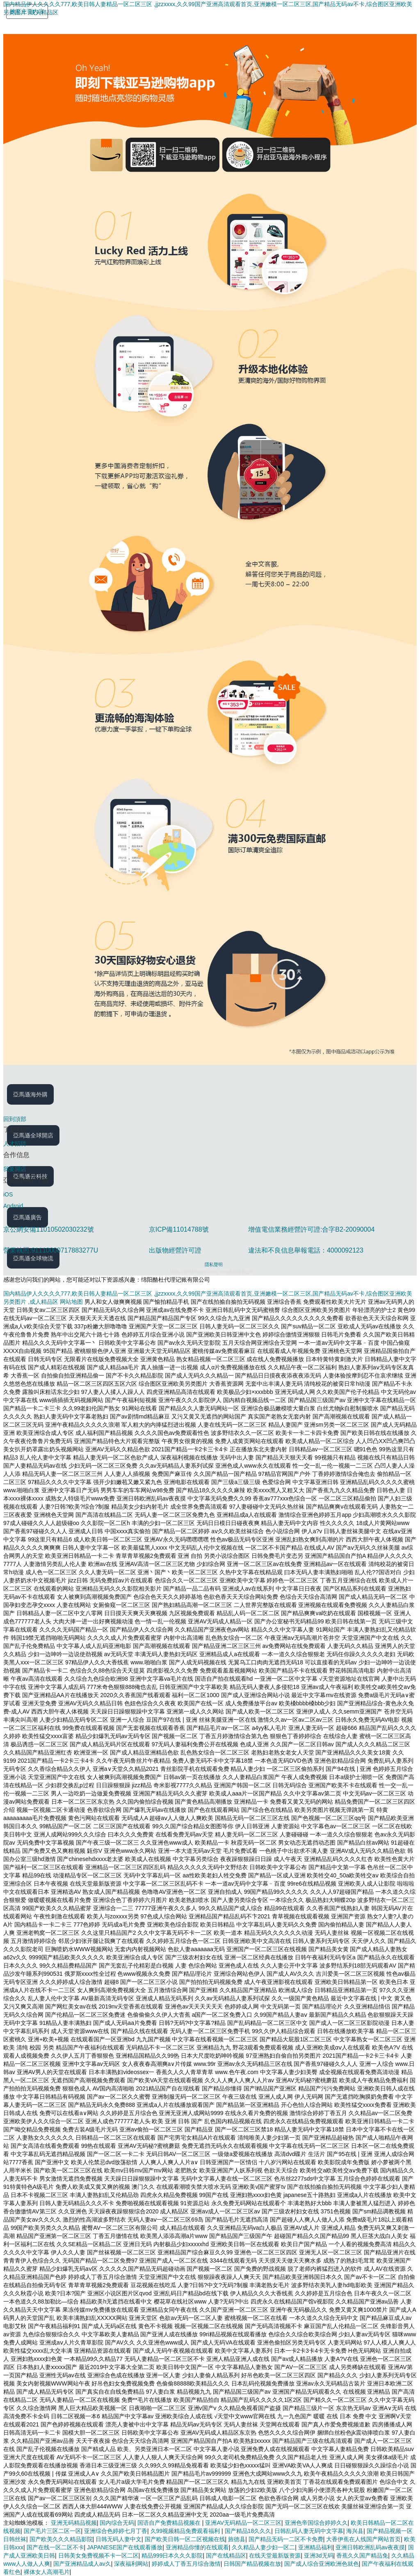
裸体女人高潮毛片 (47, 2572)
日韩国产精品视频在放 (252, 2563)
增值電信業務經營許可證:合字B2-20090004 (311, 1229)
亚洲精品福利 (315, 2547)
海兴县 (354, 2531)
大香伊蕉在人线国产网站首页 (363, 2539)
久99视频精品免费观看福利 (186, 2531)
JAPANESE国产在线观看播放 (124, 2547)
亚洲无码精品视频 (74, 2522)
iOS (8, 1194)
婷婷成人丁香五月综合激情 (186, 2563)
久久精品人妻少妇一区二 (263, 2547)
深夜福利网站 (131, 2563)
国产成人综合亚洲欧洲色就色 (321, 2563)
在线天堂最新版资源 (275, 2555)
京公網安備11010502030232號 (48, 1229)
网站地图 (71, 1301)
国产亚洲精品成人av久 (82, 2563)
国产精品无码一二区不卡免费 (286, 2539)
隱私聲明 (214, 1264)
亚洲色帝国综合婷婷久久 (316, 2522)
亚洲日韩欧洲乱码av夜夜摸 (370, 2547)
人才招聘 (14, 1143)
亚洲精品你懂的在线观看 (197, 2547)
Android (13, 1206)
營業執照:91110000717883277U (50, 1250)
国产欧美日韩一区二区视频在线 (185, 2539)
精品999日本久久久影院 (172, 2555)
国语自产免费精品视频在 (169, 2522)
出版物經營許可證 (175, 1250)
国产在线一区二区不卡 (55, 2547)
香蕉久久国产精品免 (362, 2555)
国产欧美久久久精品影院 (61, 2539)
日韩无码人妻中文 (119, 2539)
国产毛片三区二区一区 (52, 2531)
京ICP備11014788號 (179, 1229)
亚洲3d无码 (318, 2555)
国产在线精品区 (226, 2555)
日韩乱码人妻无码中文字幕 (308, 2531)
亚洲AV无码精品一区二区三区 (243, 2522)
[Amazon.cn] (34, 28)
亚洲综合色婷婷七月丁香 (115, 2531)
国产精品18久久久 (248, 2531)
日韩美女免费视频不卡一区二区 (98, 2555)
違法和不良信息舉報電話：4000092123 (305, 1250)
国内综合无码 (117, 2522)
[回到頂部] (210, 1119)
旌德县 (236, 2539)
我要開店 (14, 1169)
